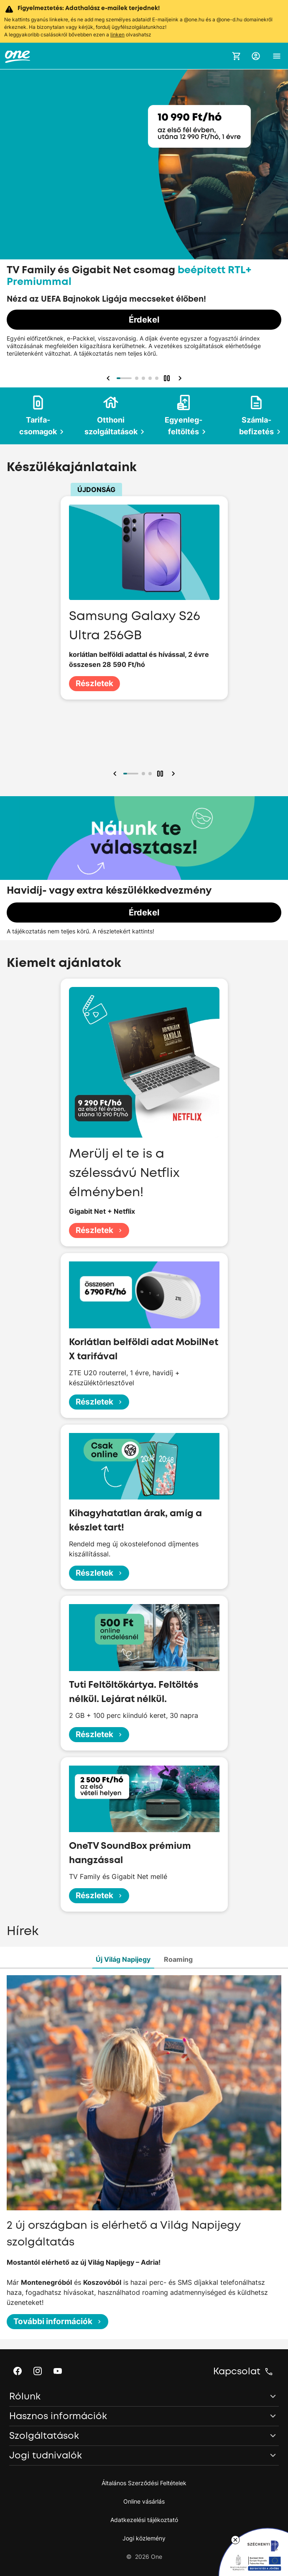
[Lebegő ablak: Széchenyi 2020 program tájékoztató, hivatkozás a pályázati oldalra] (253, 2551)
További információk (58, 2321)
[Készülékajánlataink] (144, 623)
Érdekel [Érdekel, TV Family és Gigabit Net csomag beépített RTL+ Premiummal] (144, 320)
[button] (256, 56)
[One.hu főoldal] (17, 56)
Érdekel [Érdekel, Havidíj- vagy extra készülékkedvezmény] (144, 912)
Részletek (94, 683)
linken (117, 34)
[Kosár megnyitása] (236, 56)
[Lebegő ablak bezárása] (235, 2540)
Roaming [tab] (178, 1959)
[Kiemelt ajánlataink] (144, 219)
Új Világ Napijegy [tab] (123, 1959)
